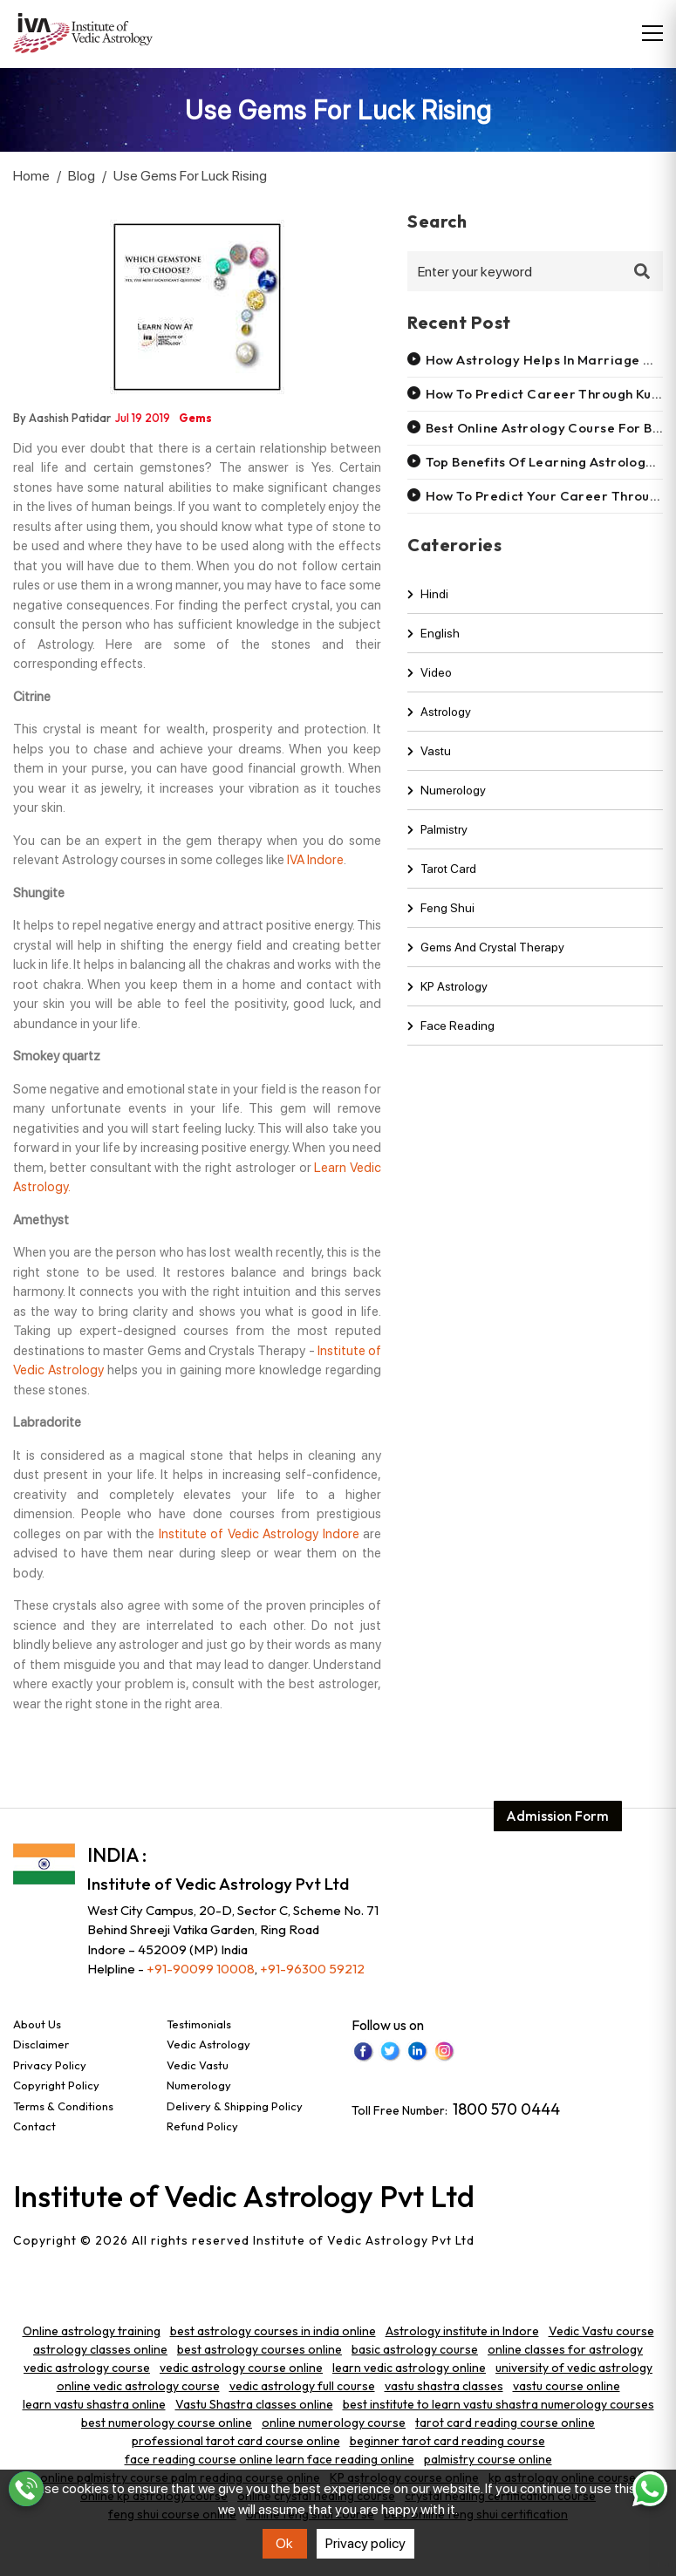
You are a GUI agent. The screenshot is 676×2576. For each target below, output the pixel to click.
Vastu (429, 766)
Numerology (446, 805)
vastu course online (566, 2386)
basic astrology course (415, 2349)
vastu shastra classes (444, 2386)
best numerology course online (166, 2422)
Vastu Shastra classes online (254, 2404)
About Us (37, 2024)
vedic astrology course (87, 2367)
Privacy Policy (49, 2065)
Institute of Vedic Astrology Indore (259, 1534)
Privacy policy (365, 2543)
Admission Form (556, 1793)
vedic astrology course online (241, 2367)
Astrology (439, 726)
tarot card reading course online (505, 2422)
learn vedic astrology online (409, 2367)
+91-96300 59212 (312, 1968)
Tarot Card (441, 883)
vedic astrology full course (302, 2386)
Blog (81, 175)
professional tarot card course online (236, 2441)
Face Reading (451, 1040)
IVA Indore (315, 860)
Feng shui (441, 923)
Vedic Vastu (198, 2065)
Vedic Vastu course (601, 2331)
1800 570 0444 (506, 2109)
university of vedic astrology (573, 2367)
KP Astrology (447, 1001)
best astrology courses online (259, 2349)
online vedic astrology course (138, 2386)
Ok (284, 2543)
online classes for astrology (565, 2349)
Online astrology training (91, 2331)
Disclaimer (41, 2044)
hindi (427, 609)
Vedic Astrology (208, 2044)
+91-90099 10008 (201, 1968)
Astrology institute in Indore (462, 2331)
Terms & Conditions (63, 2106)
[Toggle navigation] (652, 33)
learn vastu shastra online (94, 2404)
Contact (34, 2126)
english (433, 648)
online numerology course (334, 2422)
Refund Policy (202, 2126)
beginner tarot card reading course (447, 2441)
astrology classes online (100, 2349)
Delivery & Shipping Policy (235, 2106)
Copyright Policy (56, 2085)
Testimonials (199, 2024)
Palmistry (437, 844)
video (429, 687)
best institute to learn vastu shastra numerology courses (498, 2404)
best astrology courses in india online (273, 2331)
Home (31, 175)
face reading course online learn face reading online (269, 2459)
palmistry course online (488, 2459)
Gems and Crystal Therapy (485, 962)
